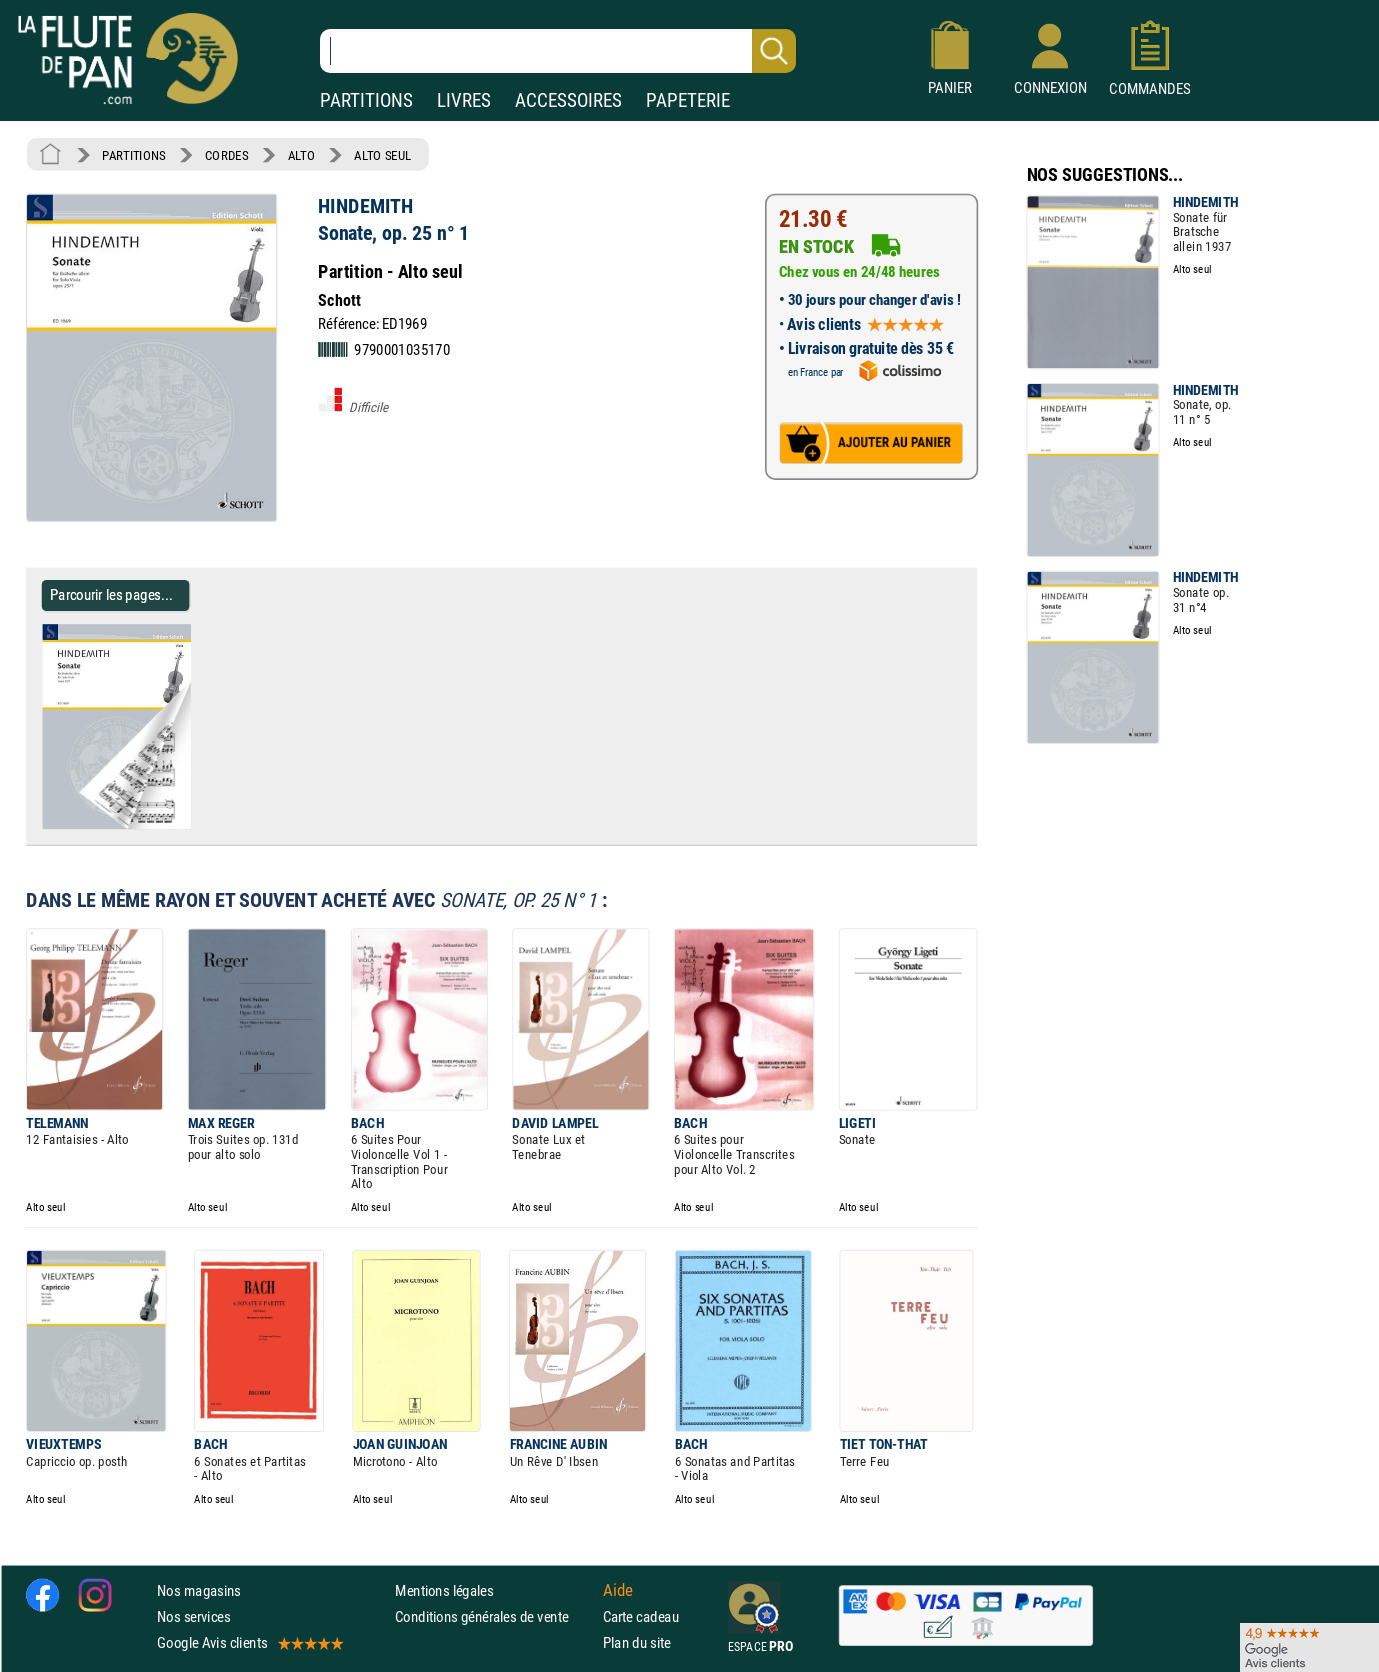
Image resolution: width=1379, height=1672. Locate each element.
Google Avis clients (249, 1642)
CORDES (226, 155)
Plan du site (637, 1642)
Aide (618, 1590)
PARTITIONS (366, 100)
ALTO (301, 155)
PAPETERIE (688, 100)
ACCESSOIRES (568, 100)
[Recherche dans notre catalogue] (558, 51)
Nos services (193, 1616)
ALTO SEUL (382, 155)
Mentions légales (444, 1590)
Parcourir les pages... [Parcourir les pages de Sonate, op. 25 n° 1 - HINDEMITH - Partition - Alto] (111, 594)
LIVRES (464, 100)
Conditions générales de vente (494, 1616)
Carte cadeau (641, 1616)
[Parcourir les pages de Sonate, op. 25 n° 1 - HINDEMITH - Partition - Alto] (198, 825)
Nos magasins (199, 1590)
